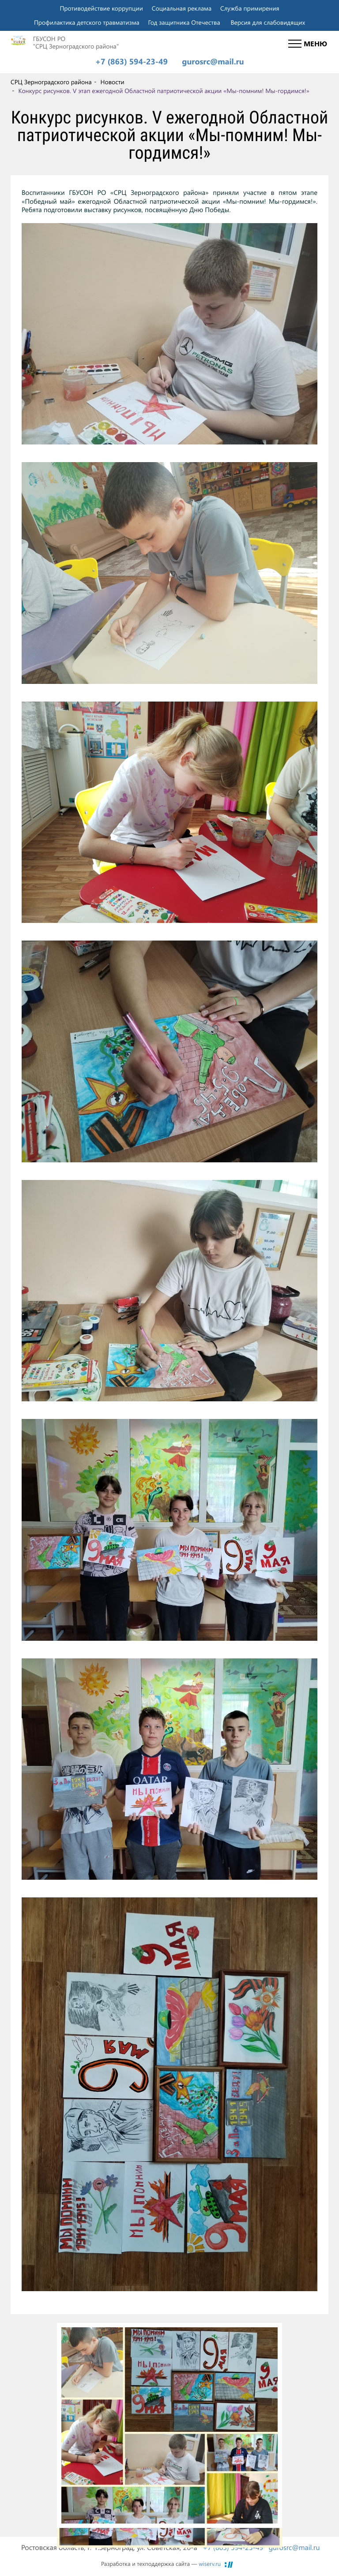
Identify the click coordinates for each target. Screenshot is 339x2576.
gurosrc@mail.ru (213, 62)
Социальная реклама (181, 8)
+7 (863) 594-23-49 (131, 62)
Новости (112, 82)
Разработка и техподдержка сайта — (161, 2564)
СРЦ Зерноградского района (51, 82)
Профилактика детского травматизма (86, 22)
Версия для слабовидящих (267, 22)
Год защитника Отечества (184, 22)
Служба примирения (249, 8)
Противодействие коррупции (101, 8)
